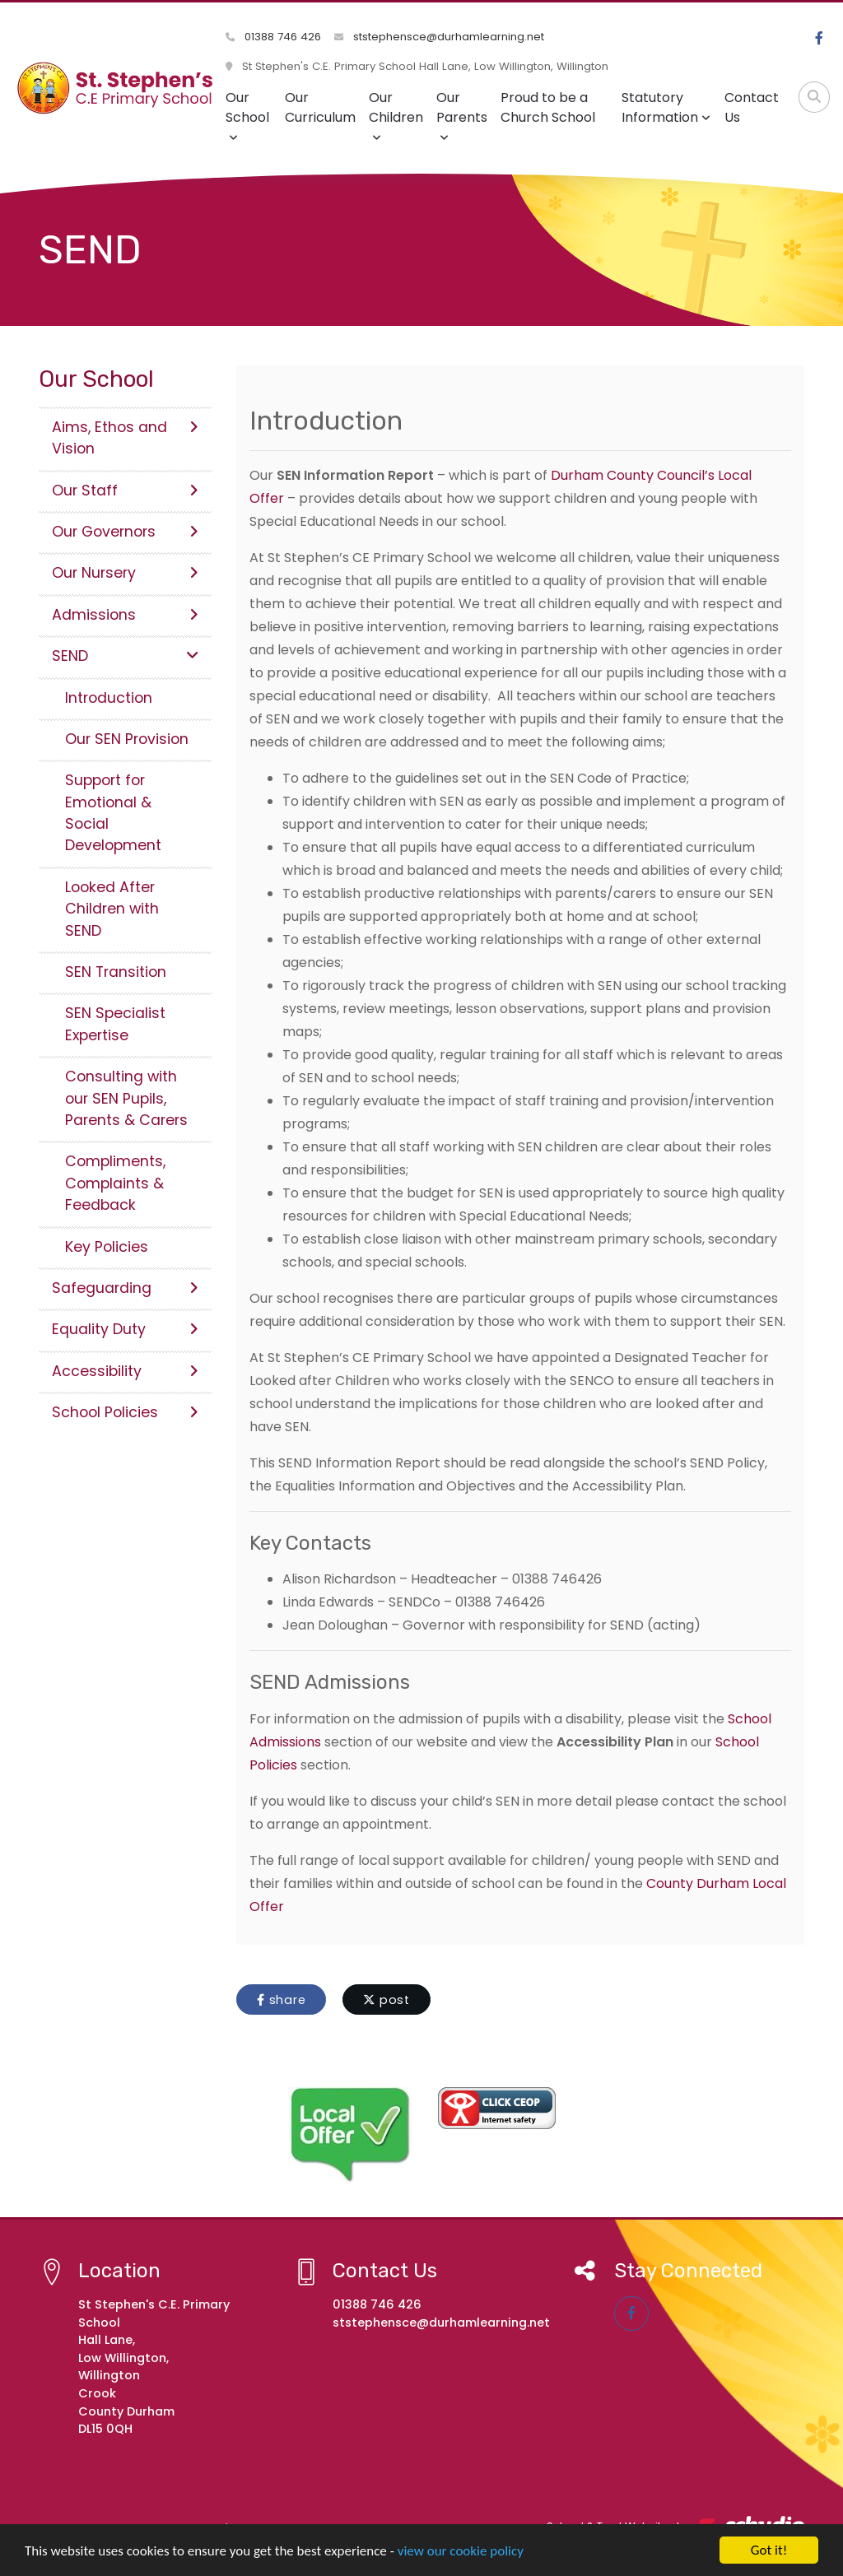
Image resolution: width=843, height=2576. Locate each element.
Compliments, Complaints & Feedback (115, 1183)
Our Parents (461, 115)
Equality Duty (125, 1329)
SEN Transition (115, 972)
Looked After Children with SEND (112, 909)
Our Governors (125, 532)
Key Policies (106, 1247)
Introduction (108, 698)
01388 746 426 (273, 36)
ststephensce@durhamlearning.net (439, 36)
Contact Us (751, 107)
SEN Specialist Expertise (115, 1023)
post (386, 2000)
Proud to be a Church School (548, 107)
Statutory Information (666, 107)
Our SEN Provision (127, 739)
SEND (125, 656)
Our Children (396, 115)
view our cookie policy (461, 2552)
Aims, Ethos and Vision (125, 437)
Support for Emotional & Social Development (113, 812)
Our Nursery (125, 573)
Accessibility (125, 1371)
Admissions (125, 615)
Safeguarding (125, 1288)
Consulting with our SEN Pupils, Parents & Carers (126, 1098)
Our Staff (125, 490)
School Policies (125, 1412)
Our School (247, 115)
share (281, 2000)
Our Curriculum (320, 107)
